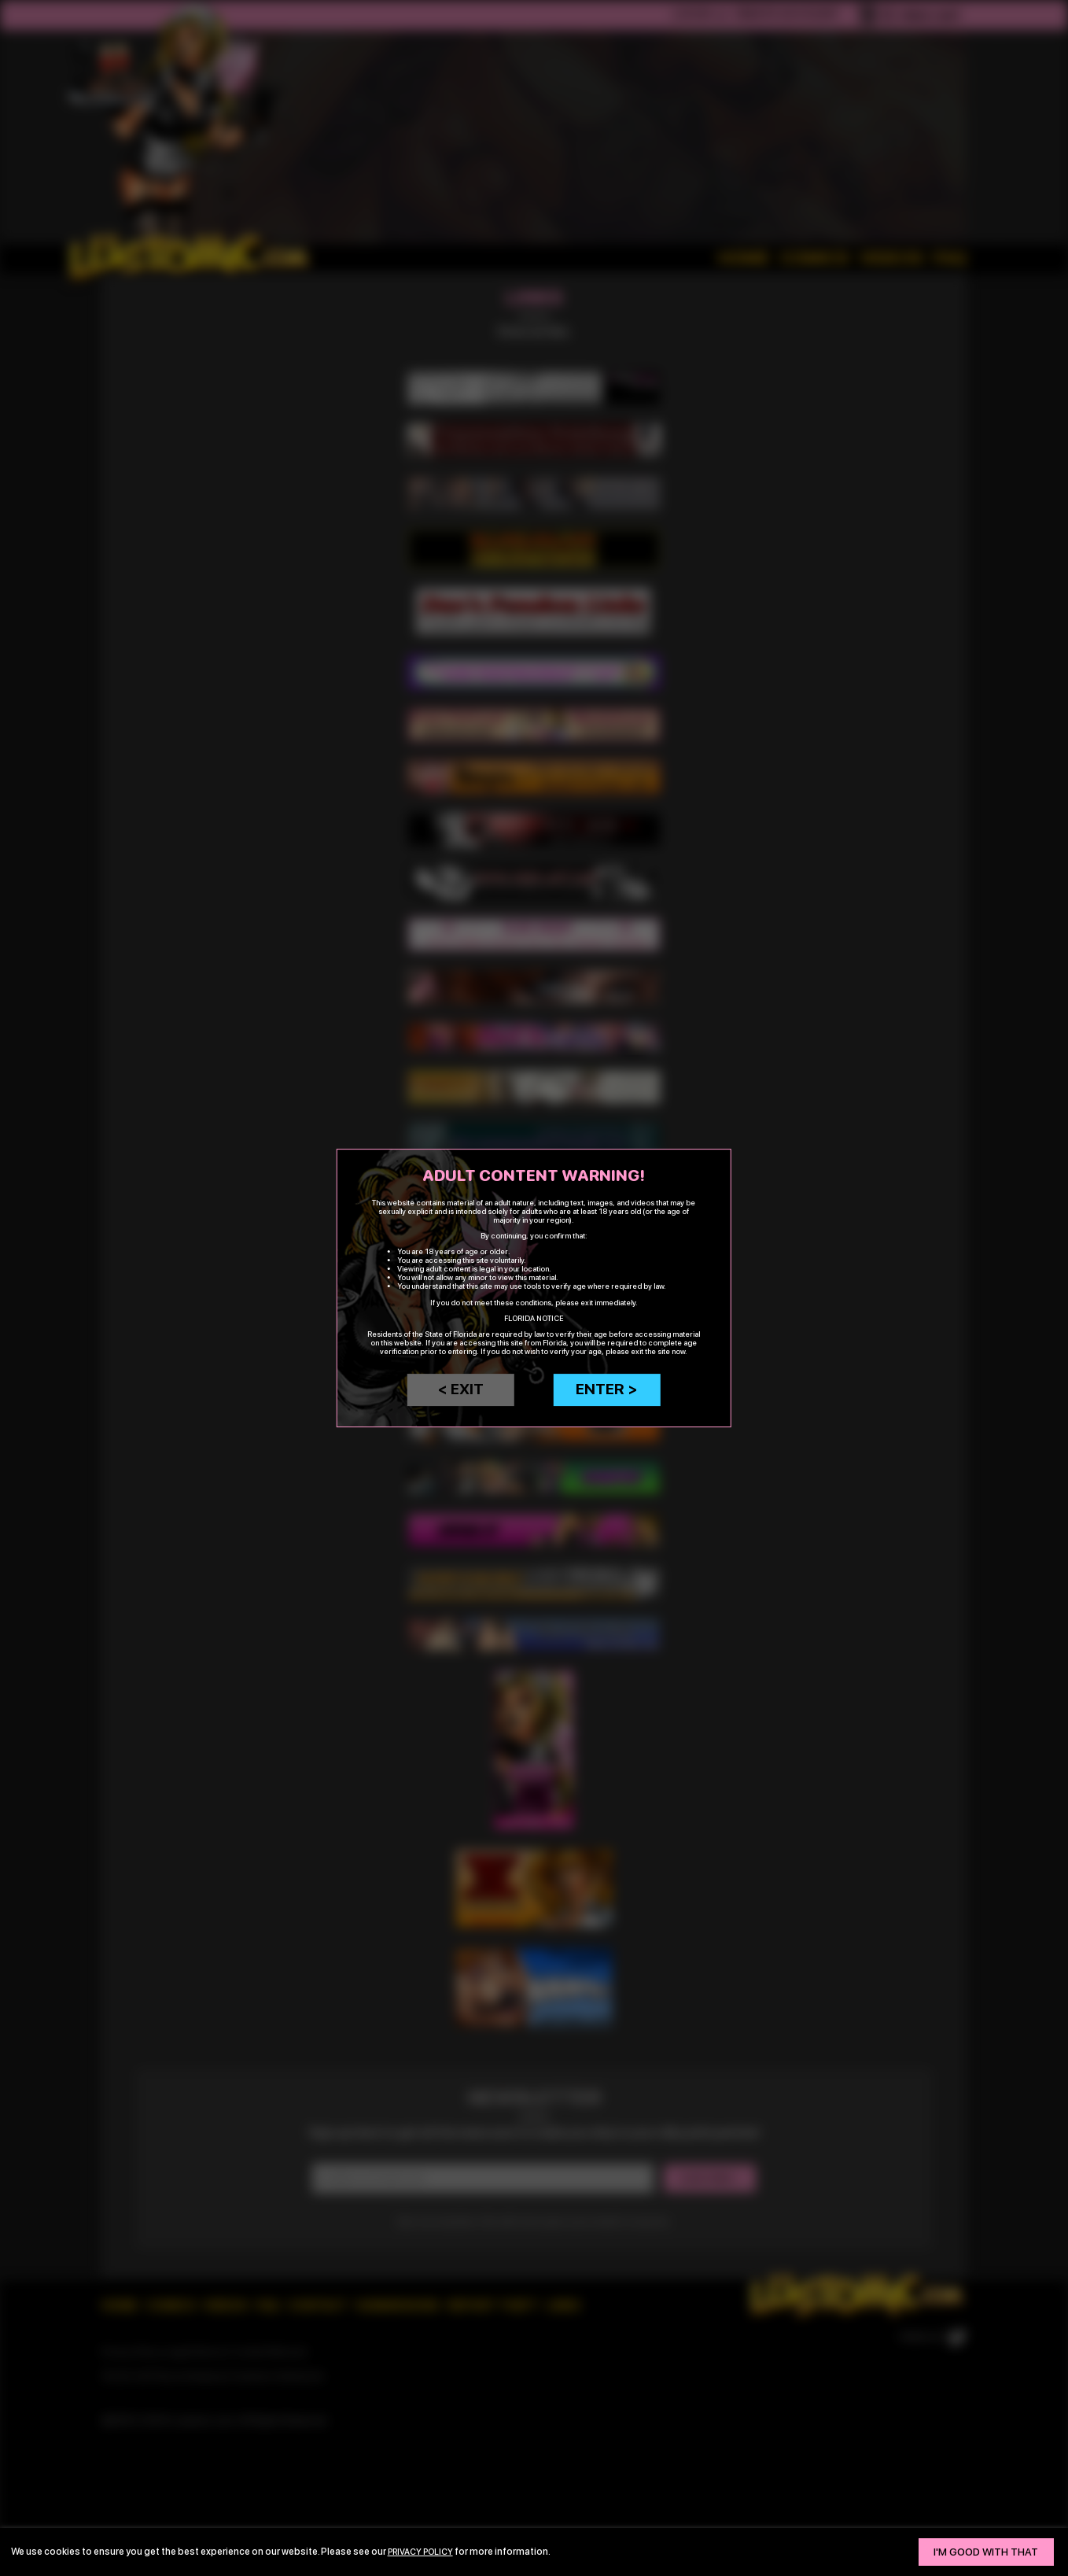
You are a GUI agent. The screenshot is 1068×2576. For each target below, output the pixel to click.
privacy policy (425, 2551)
